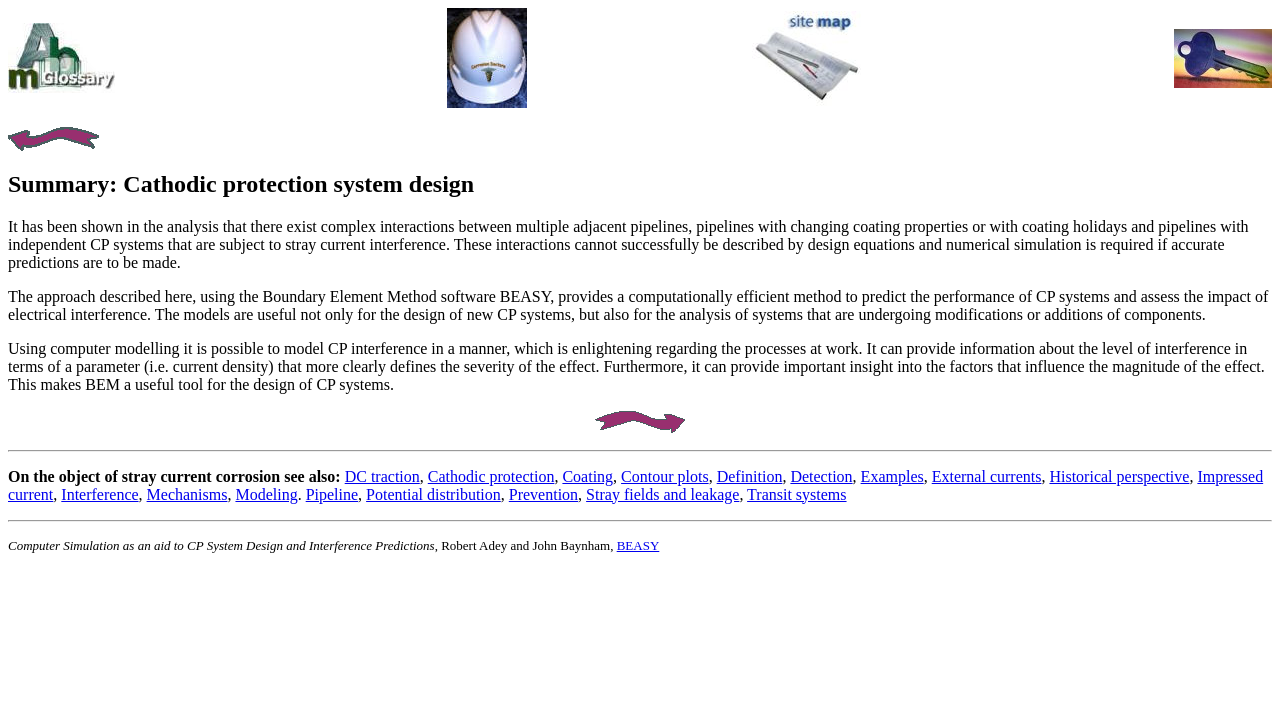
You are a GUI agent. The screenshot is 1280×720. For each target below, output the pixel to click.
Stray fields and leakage (662, 494)
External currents (987, 476)
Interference (99, 494)
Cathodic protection (491, 476)
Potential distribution (433, 494)
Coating (587, 476)
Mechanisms (187, 494)
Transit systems (796, 494)
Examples (892, 476)
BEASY (638, 545)
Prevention (543, 494)
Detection (821, 476)
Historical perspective (1119, 476)
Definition (750, 476)
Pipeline (332, 494)
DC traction (382, 476)
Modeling (266, 494)
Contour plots (665, 476)
